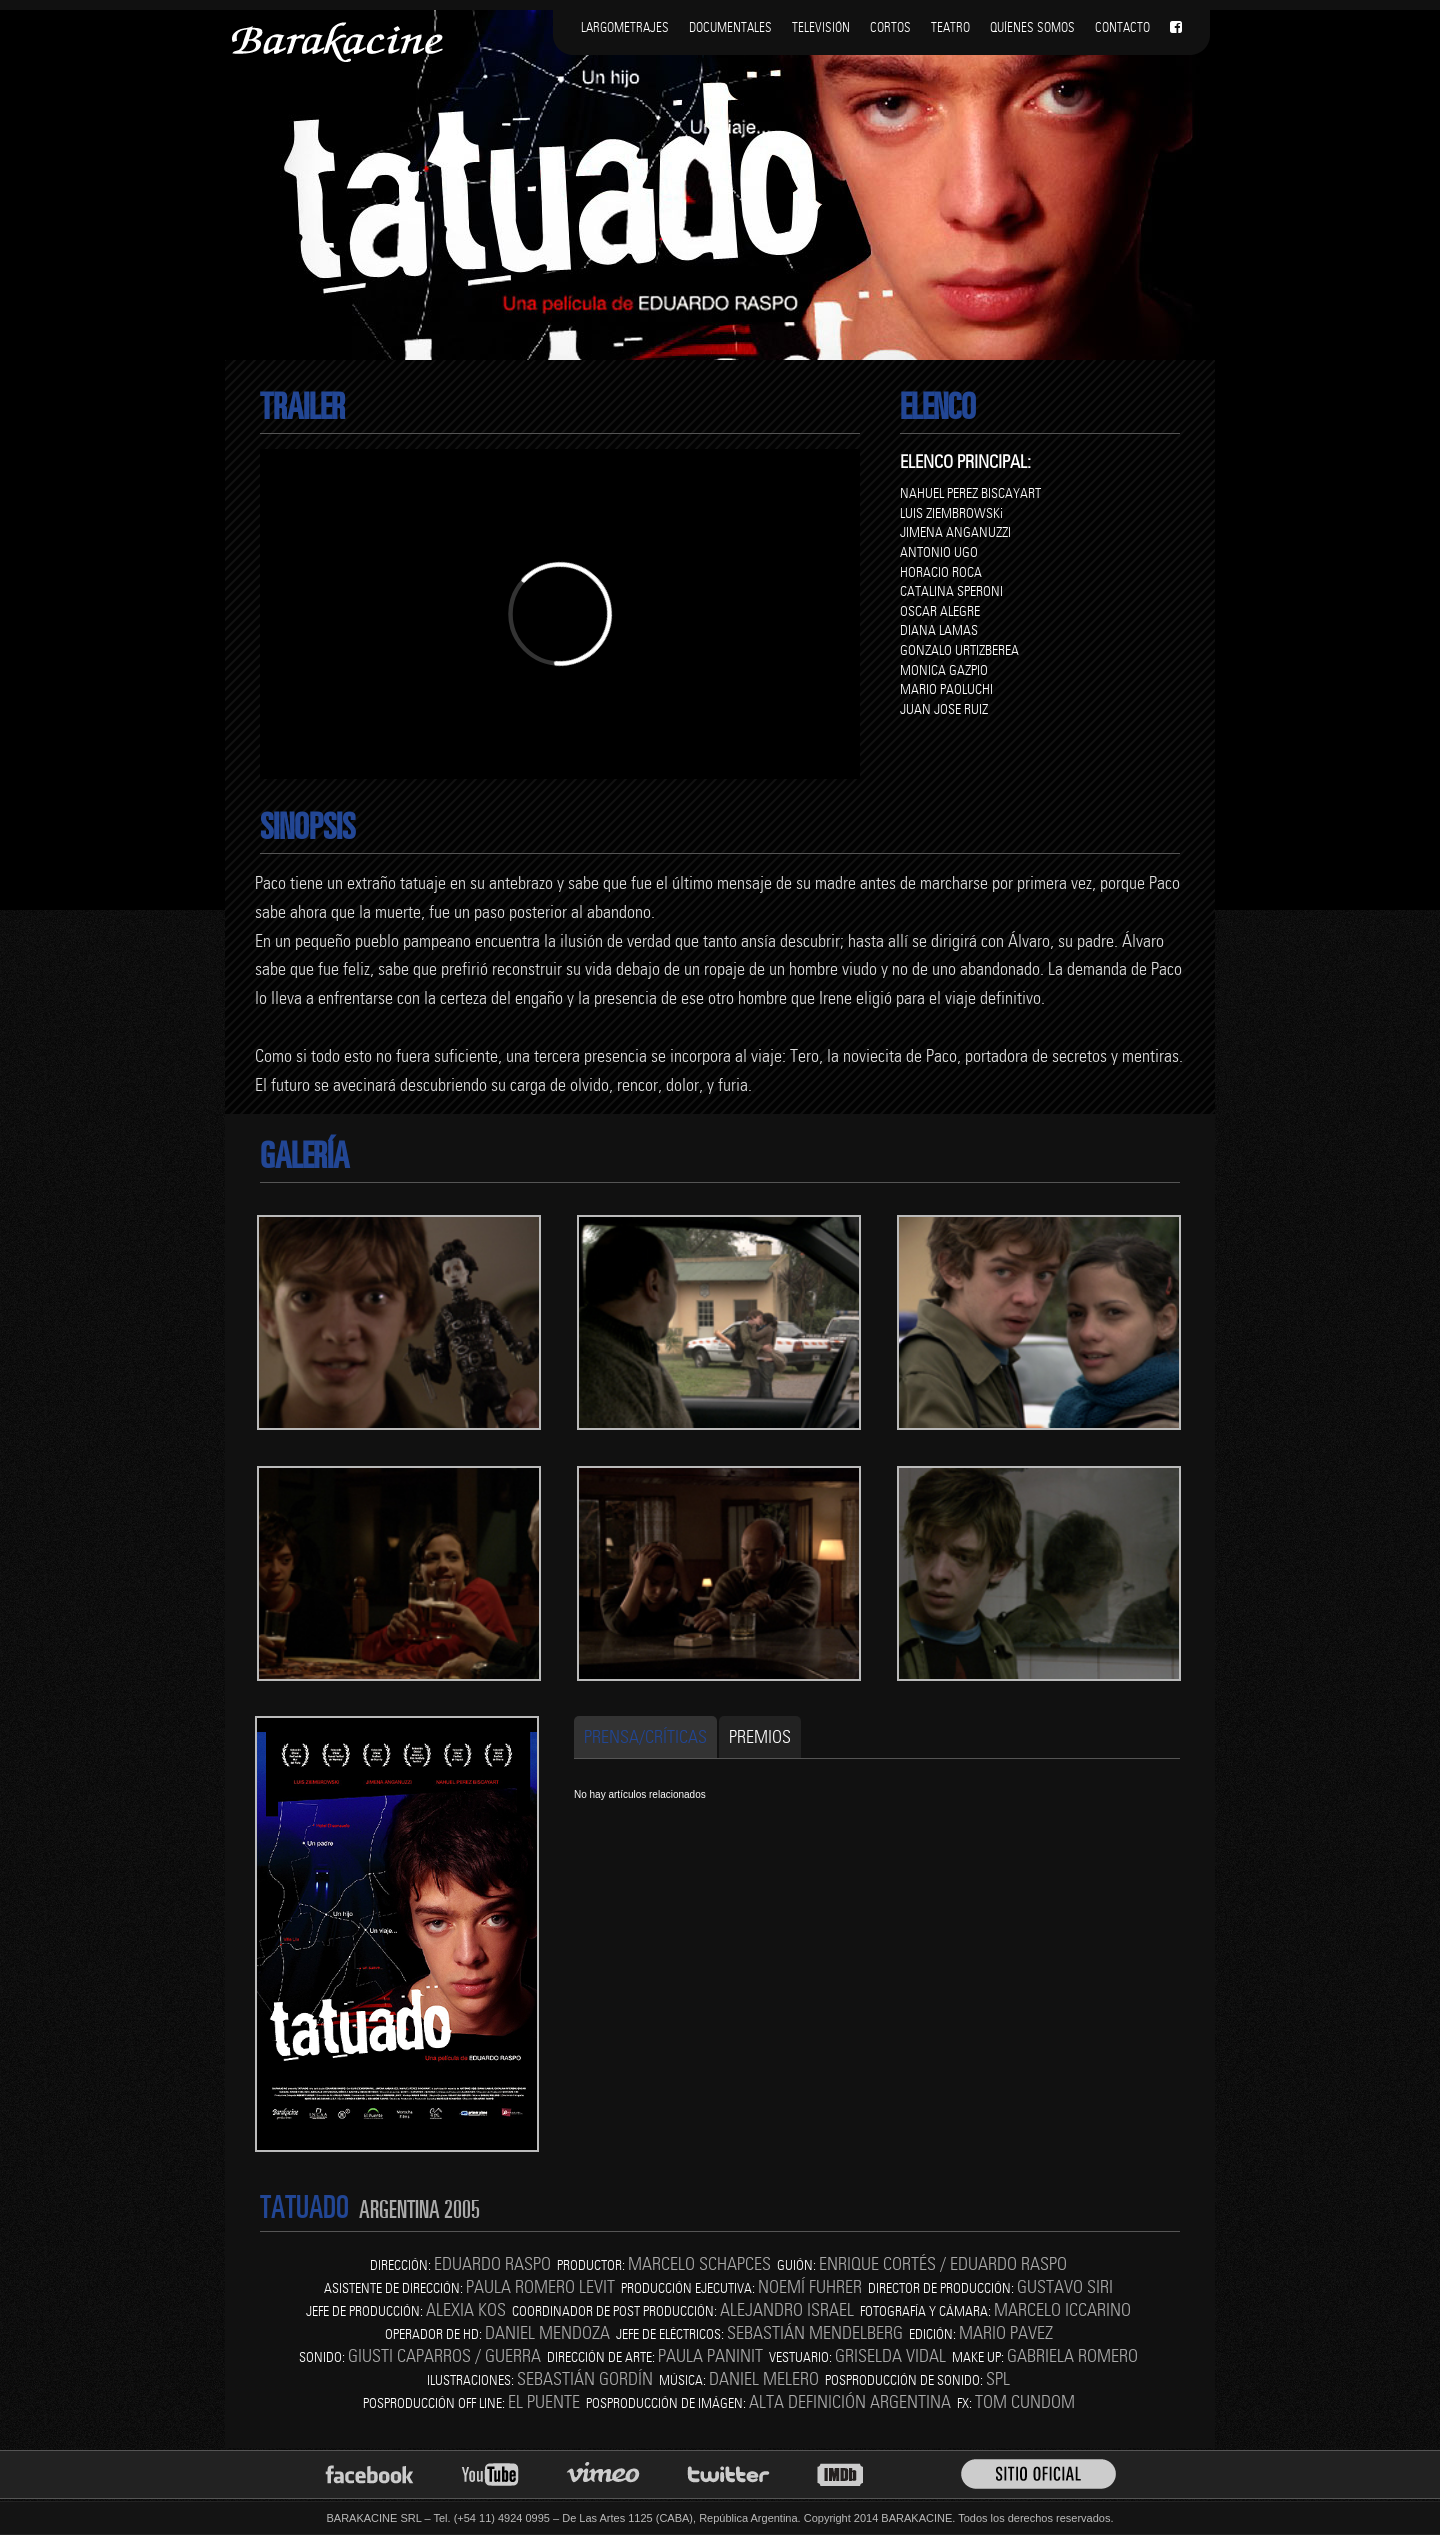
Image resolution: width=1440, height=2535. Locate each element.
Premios (760, 1736)
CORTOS (890, 27)
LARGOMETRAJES (625, 27)
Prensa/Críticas (645, 1736)
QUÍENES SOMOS (1032, 27)
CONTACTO (1122, 27)
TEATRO (950, 27)
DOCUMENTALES (730, 27)
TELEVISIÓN (821, 27)
